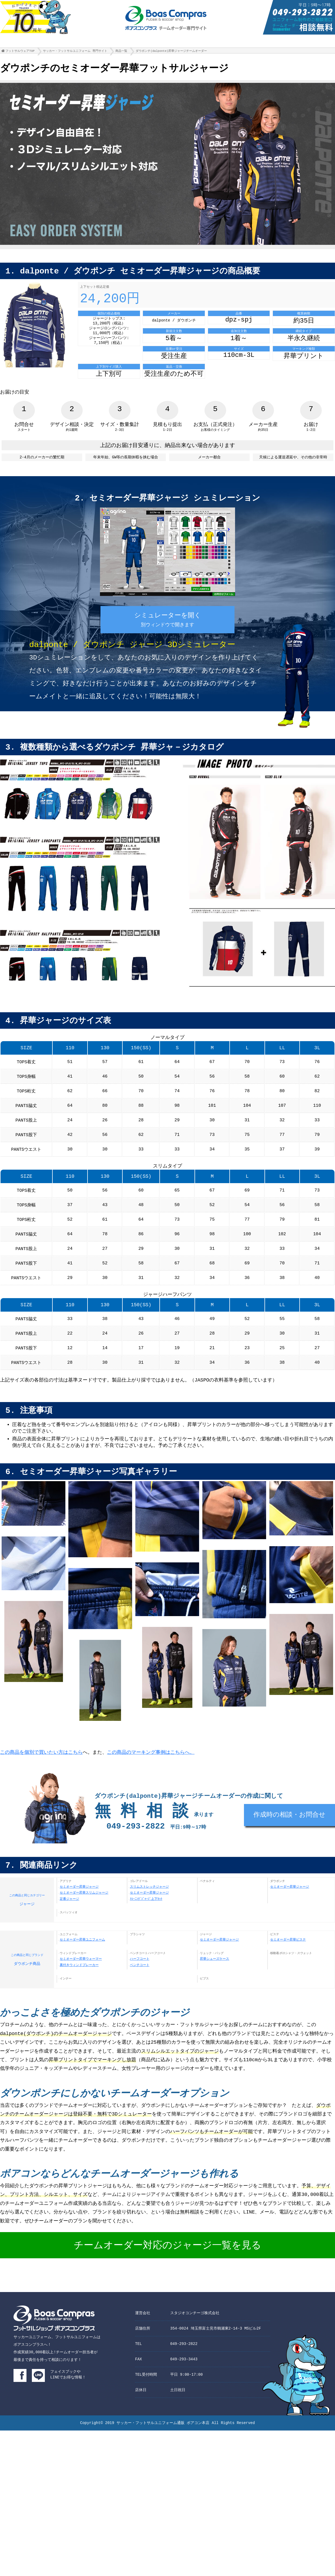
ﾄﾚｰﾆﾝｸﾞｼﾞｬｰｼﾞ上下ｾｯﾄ (146, 1923)
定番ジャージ (69, 1923)
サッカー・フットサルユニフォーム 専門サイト (75, 52)
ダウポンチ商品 (27, 1983)
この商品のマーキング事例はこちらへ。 (151, 1776)
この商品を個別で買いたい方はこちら (41, 1776)
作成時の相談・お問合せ (289, 1842)
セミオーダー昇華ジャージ (79, 1911)
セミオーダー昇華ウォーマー (81, 1983)
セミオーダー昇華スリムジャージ (84, 1917)
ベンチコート (139, 1990)
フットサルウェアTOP (20, 52)
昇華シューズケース (214, 1983)
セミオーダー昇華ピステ (288, 1964)
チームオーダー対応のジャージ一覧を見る (167, 2271)
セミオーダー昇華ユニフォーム (82, 1964)
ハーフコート (139, 1983)
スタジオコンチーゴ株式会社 (194, 2338)
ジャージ (27, 1923)
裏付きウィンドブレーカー (79, 1990)
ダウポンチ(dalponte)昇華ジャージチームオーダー (171, 52)
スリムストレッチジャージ (149, 1911)
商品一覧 (121, 52)
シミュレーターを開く (167, 628)
